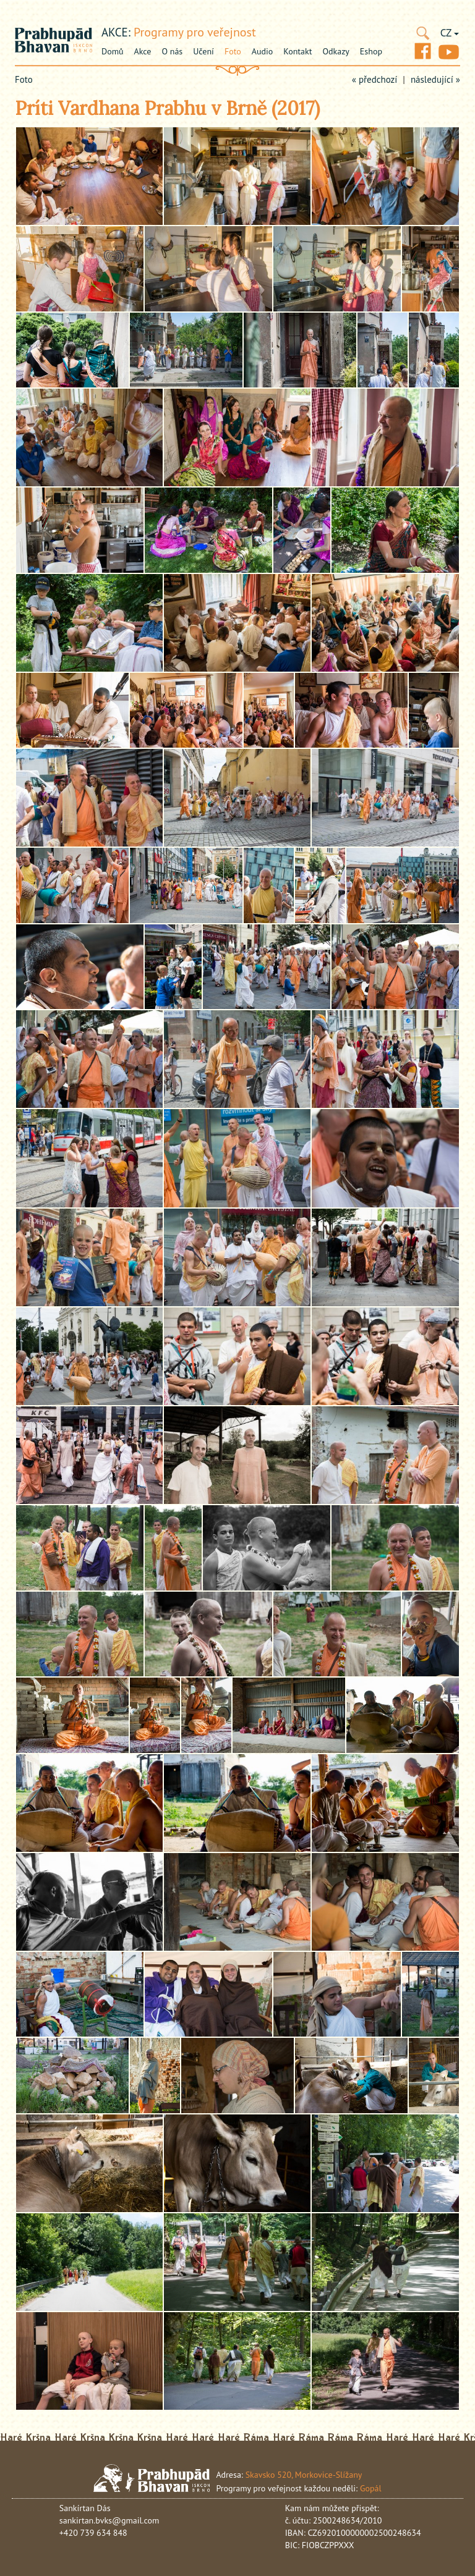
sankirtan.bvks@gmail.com (109, 2520)
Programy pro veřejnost (195, 32)
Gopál (371, 2488)
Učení (203, 51)
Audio (262, 51)
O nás (171, 51)
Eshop (371, 51)
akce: (116, 32)
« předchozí (375, 79)
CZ (449, 33)
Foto (233, 51)
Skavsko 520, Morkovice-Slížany (304, 2474)
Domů (112, 51)
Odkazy (335, 51)
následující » (435, 79)
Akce (143, 51)
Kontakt (297, 51)
